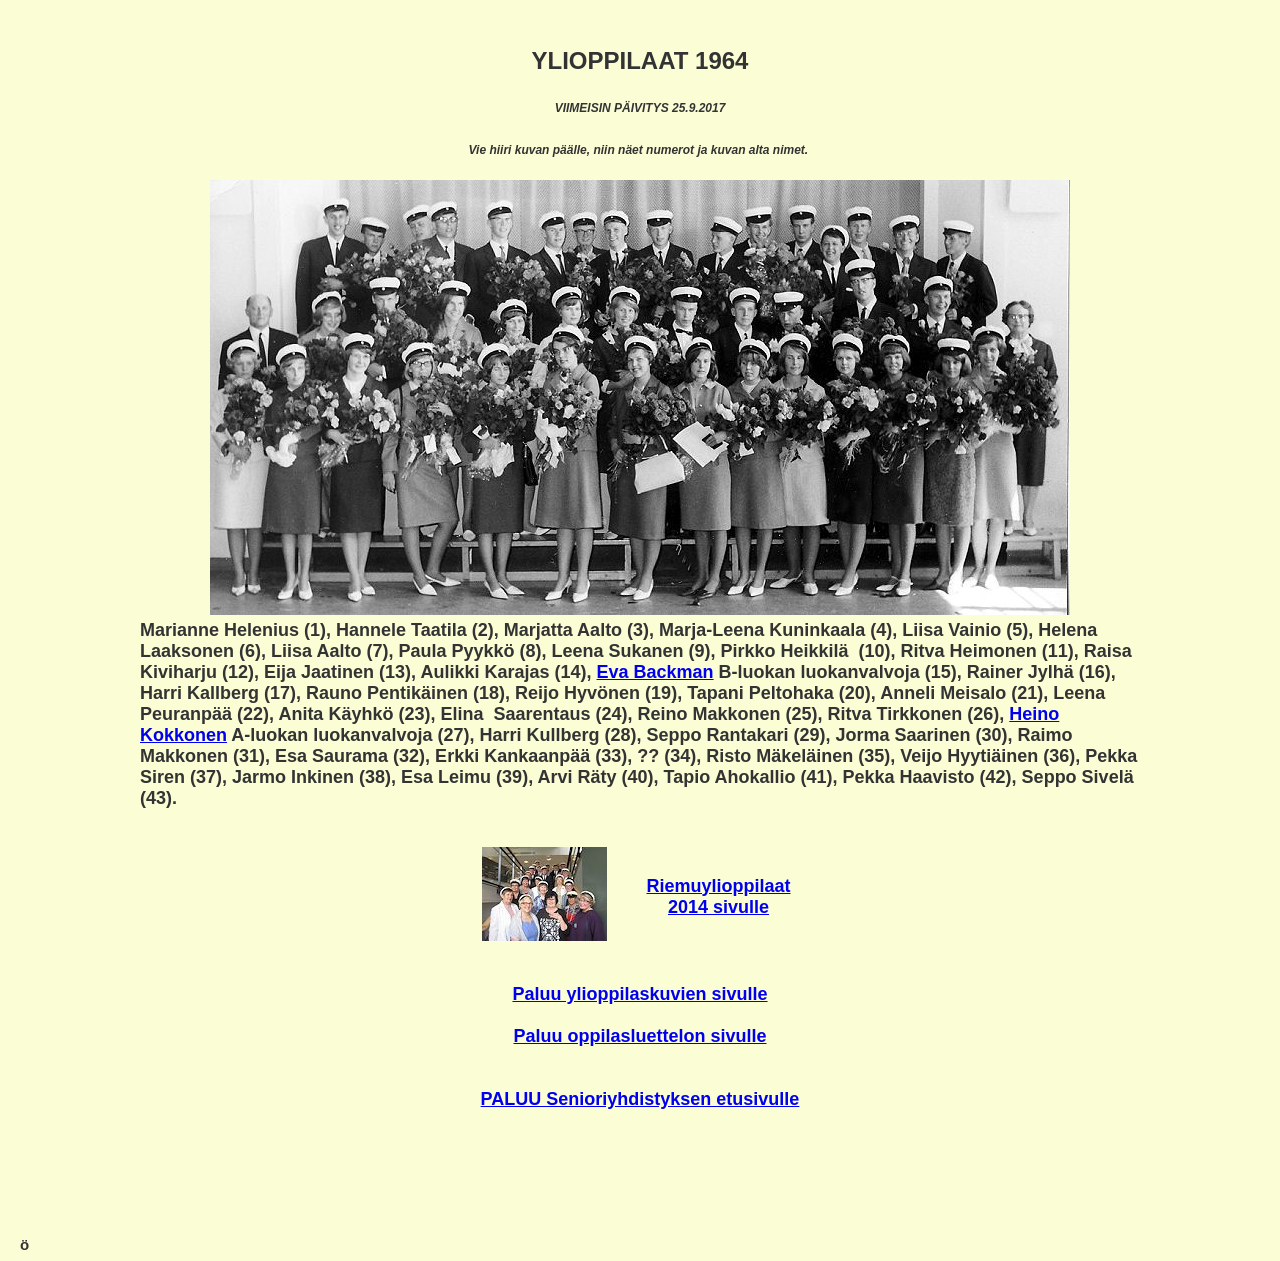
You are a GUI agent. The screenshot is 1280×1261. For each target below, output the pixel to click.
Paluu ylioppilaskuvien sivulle (639, 994)
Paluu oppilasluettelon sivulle (639, 1036)
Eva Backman (655, 672)
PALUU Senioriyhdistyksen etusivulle (640, 1099)
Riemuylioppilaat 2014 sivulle (718, 896)
